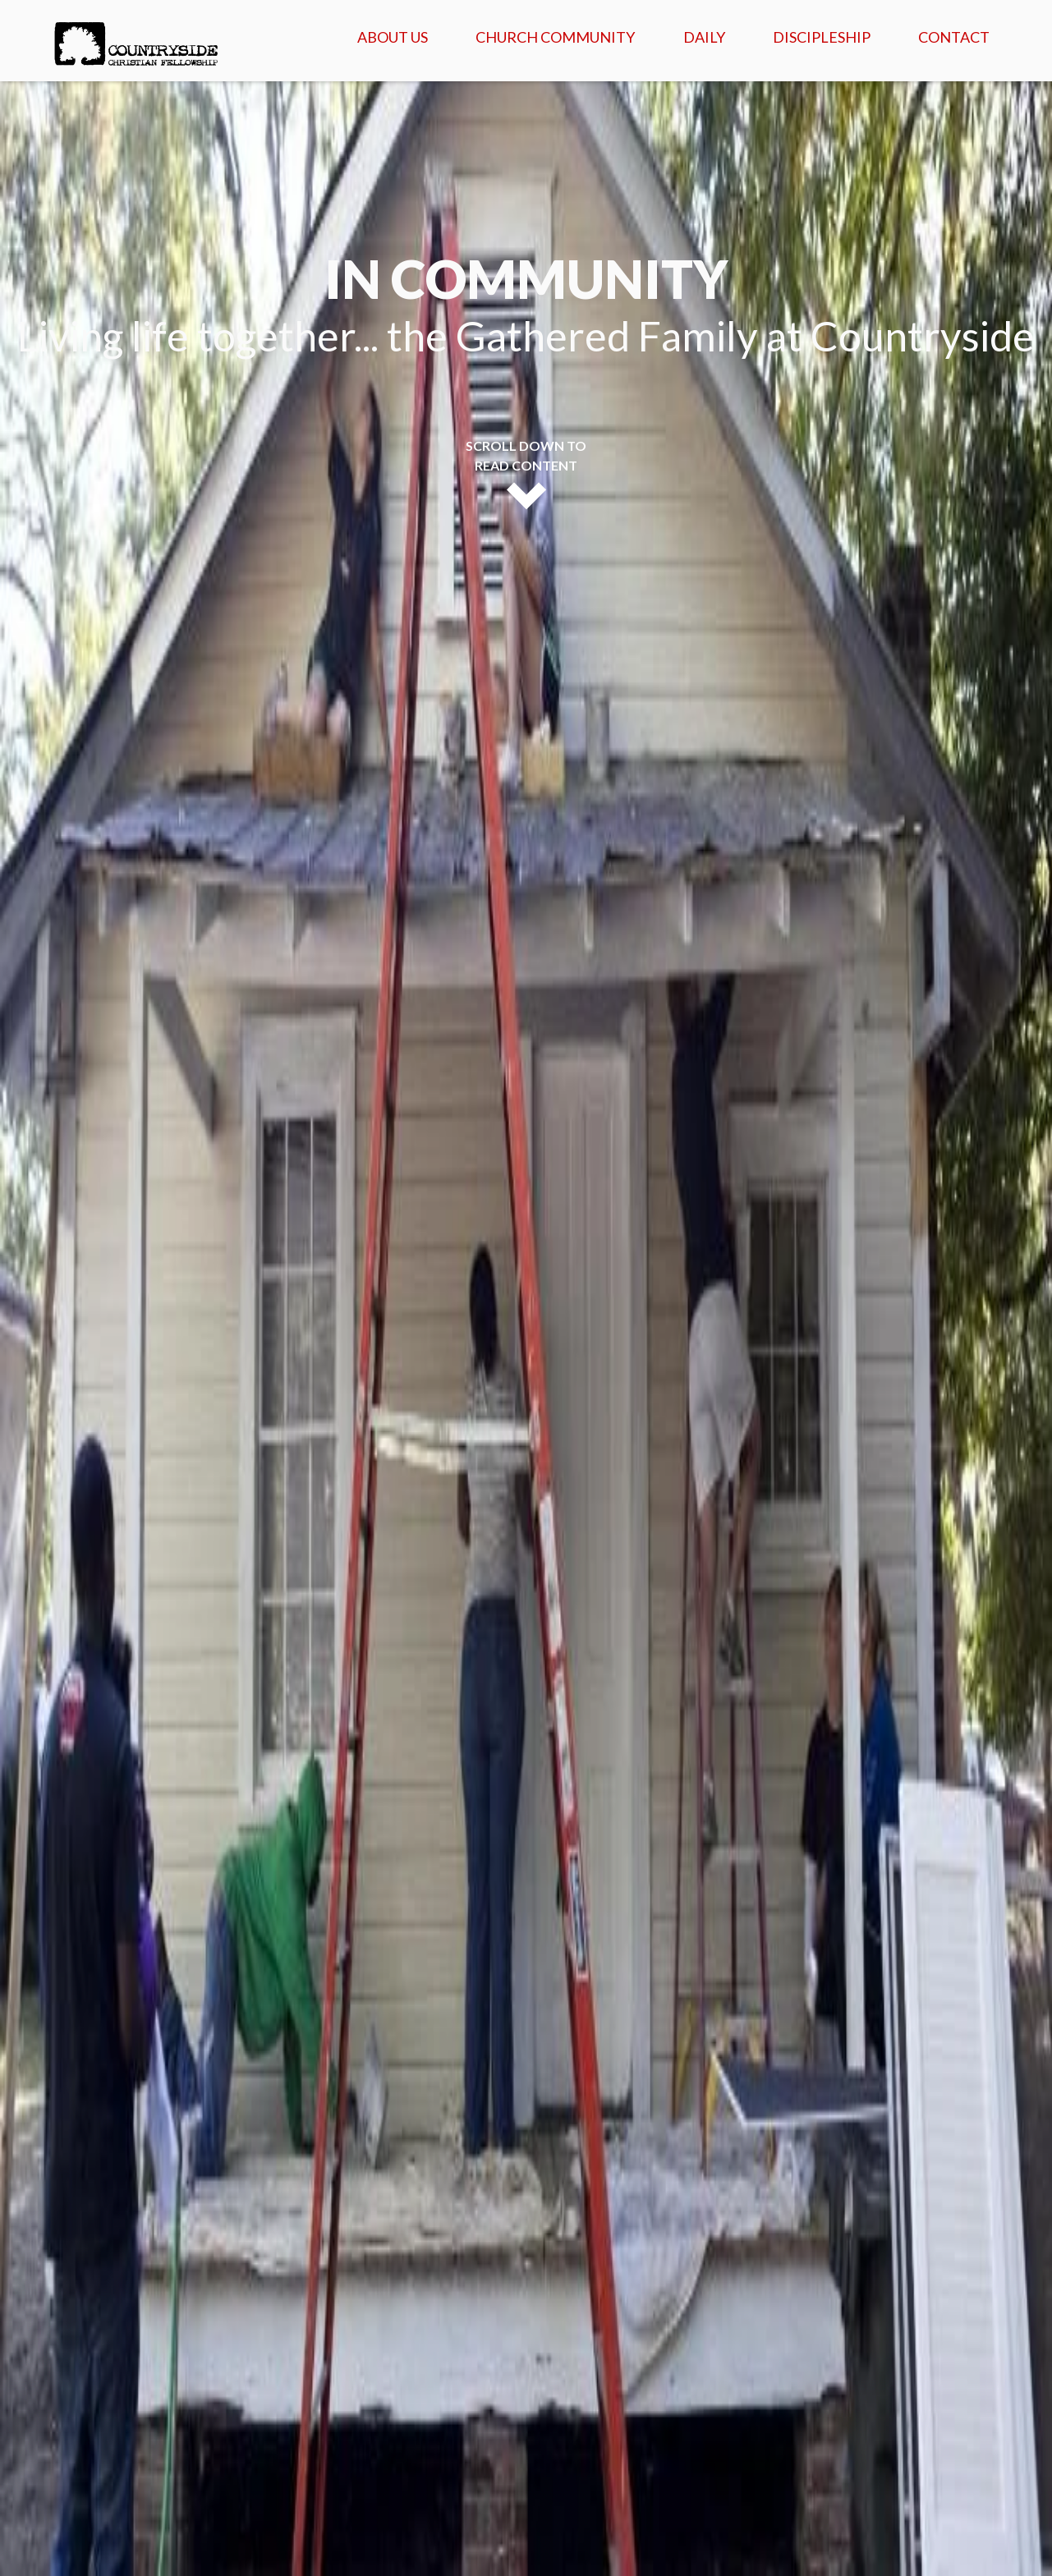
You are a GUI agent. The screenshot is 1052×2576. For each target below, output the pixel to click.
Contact (954, 37)
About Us (392, 37)
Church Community (555, 37)
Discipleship (822, 37)
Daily (704, 37)
